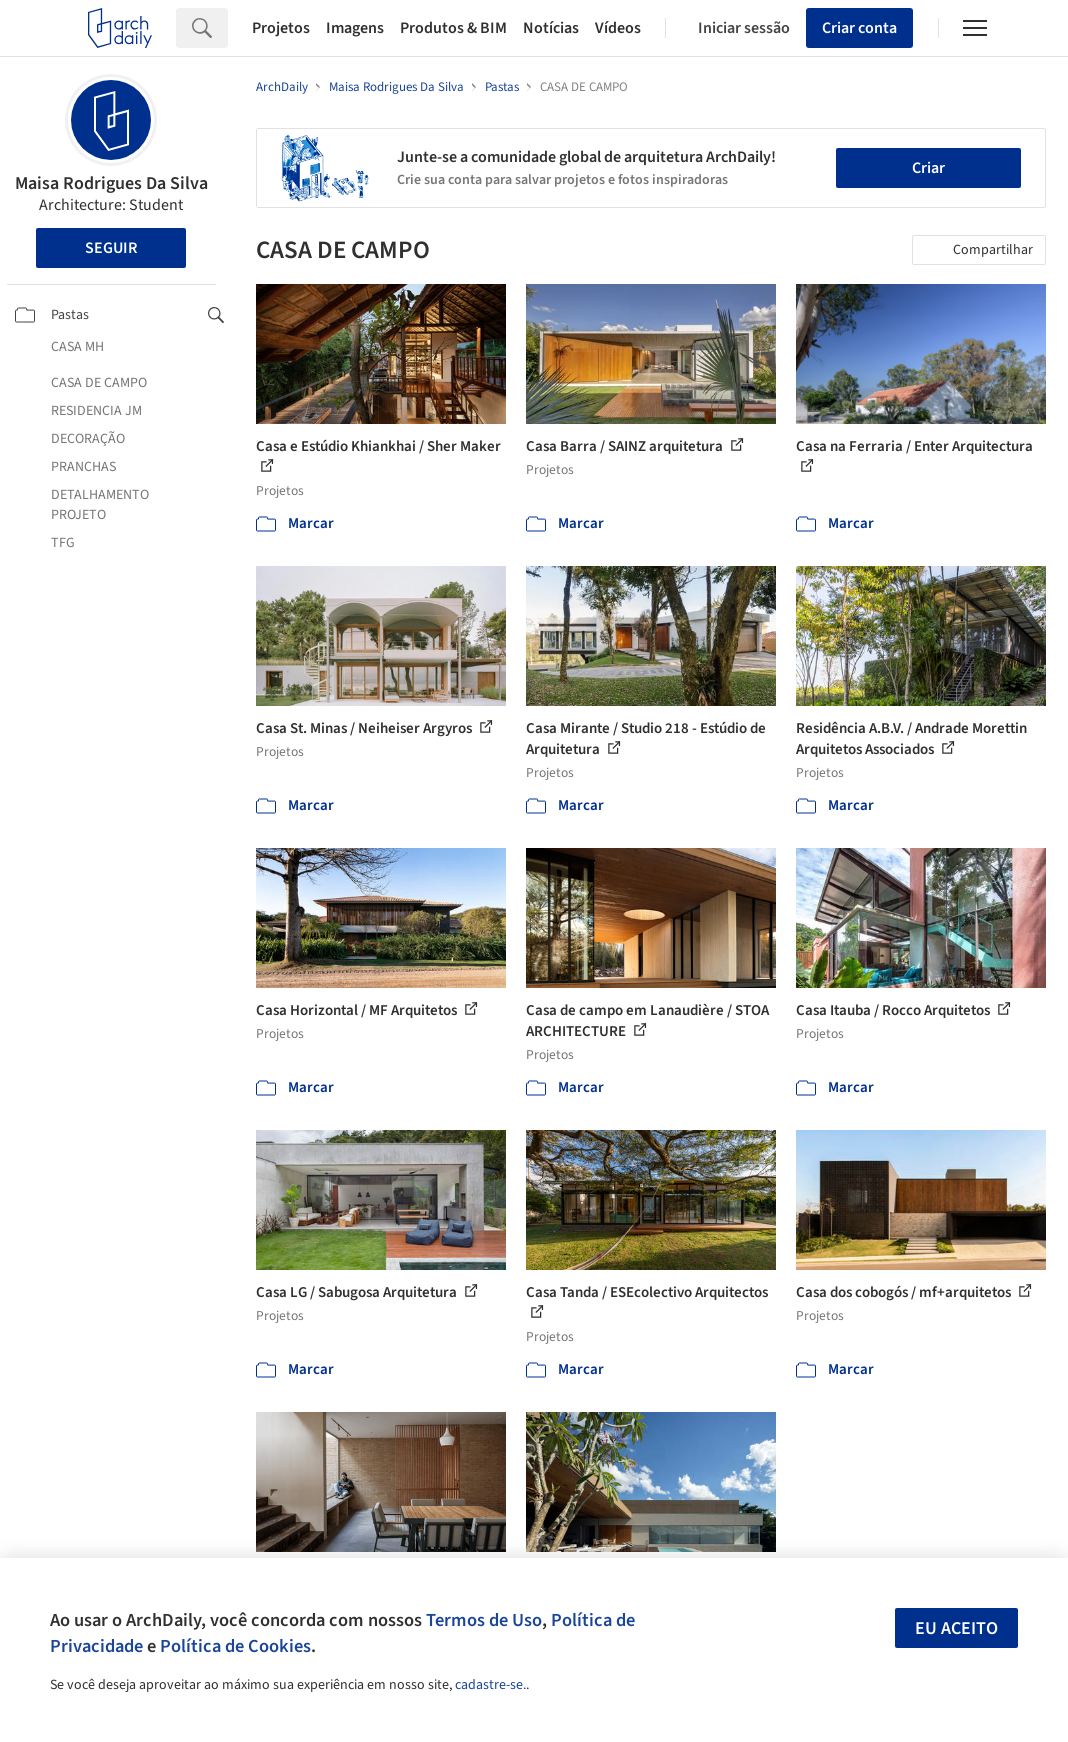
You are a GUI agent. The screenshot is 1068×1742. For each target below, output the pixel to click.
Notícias (551, 28)
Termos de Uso (484, 1620)
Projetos (281, 28)
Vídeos (618, 28)
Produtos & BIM (453, 28)
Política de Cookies (235, 1646)
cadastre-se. (490, 1685)
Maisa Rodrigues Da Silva (111, 183)
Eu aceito (956, 1628)
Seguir (111, 248)
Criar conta (859, 28)
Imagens (355, 28)
